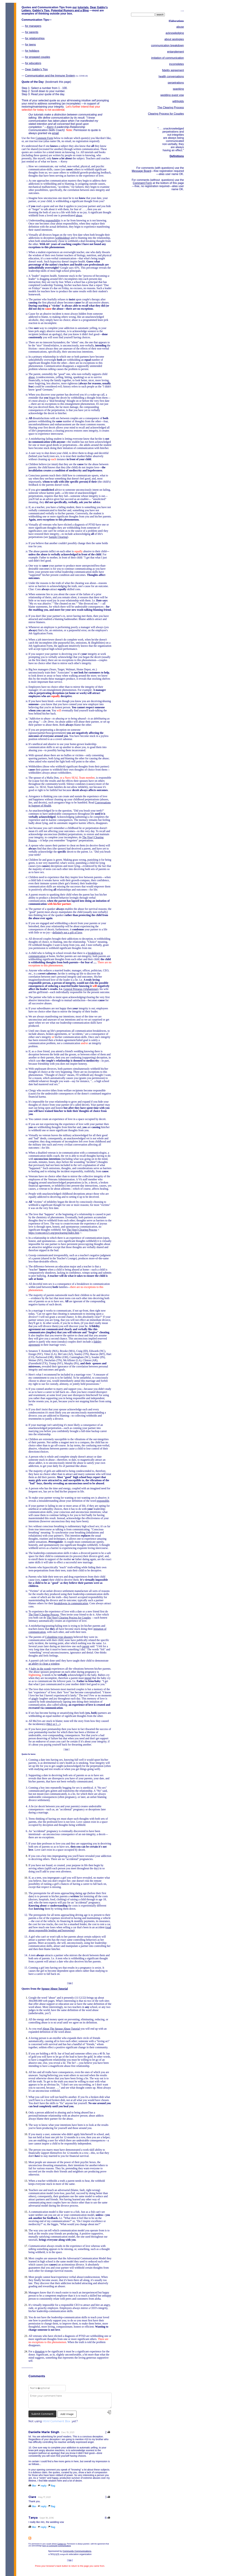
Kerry (50, 127)
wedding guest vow (172, 95)
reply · (43, 2485)
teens (33, 1754)
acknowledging (175, 33)
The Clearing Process (170, 107)
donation (39, 2351)
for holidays (32, 50)
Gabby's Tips (40, 10)
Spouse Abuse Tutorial (54, 1988)
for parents (31, 32)
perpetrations (176, 82)
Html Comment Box (56, 2421)
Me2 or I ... (53, 1724)
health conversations (171, 76)
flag (51, 2485)
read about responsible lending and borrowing (69, 1929)
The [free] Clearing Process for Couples (69, 1617)
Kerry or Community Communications (56, 2546)
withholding (62, 237)
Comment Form (44, 138)
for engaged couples (37, 57)
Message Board (141, 170)
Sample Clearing (58, 537)
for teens (30, 44)
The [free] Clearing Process (82, 1229)
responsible (103, 1500)
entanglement (175, 51)
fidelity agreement (173, 70)
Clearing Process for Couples (166, 113)
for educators (33, 63)
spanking (178, 88)
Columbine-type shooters (59, 1636)
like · (32, 2485)
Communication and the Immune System (50, 75)
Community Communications (77, 2551)
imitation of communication (167, 57)
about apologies (174, 39)
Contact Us (61, 2544)
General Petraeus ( (73, 989)
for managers (33, 25)
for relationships (35, 38)
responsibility (52, 220)
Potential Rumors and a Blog (70, 10)
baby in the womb (41, 1668)
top (66, 1749)
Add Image (67, 2414)
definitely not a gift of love (67, 932)
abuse (79, 215)
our (74, 7)
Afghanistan (90, 989)
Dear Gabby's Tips (36, 69)
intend (87, 1678)
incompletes (176, 64)
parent (85, 1646)
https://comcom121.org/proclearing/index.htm (53, 1232)
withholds (178, 101)
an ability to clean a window (43, 1663)
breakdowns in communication (71, 1603)
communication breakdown (167, 45)
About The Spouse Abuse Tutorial (61, 2028)
